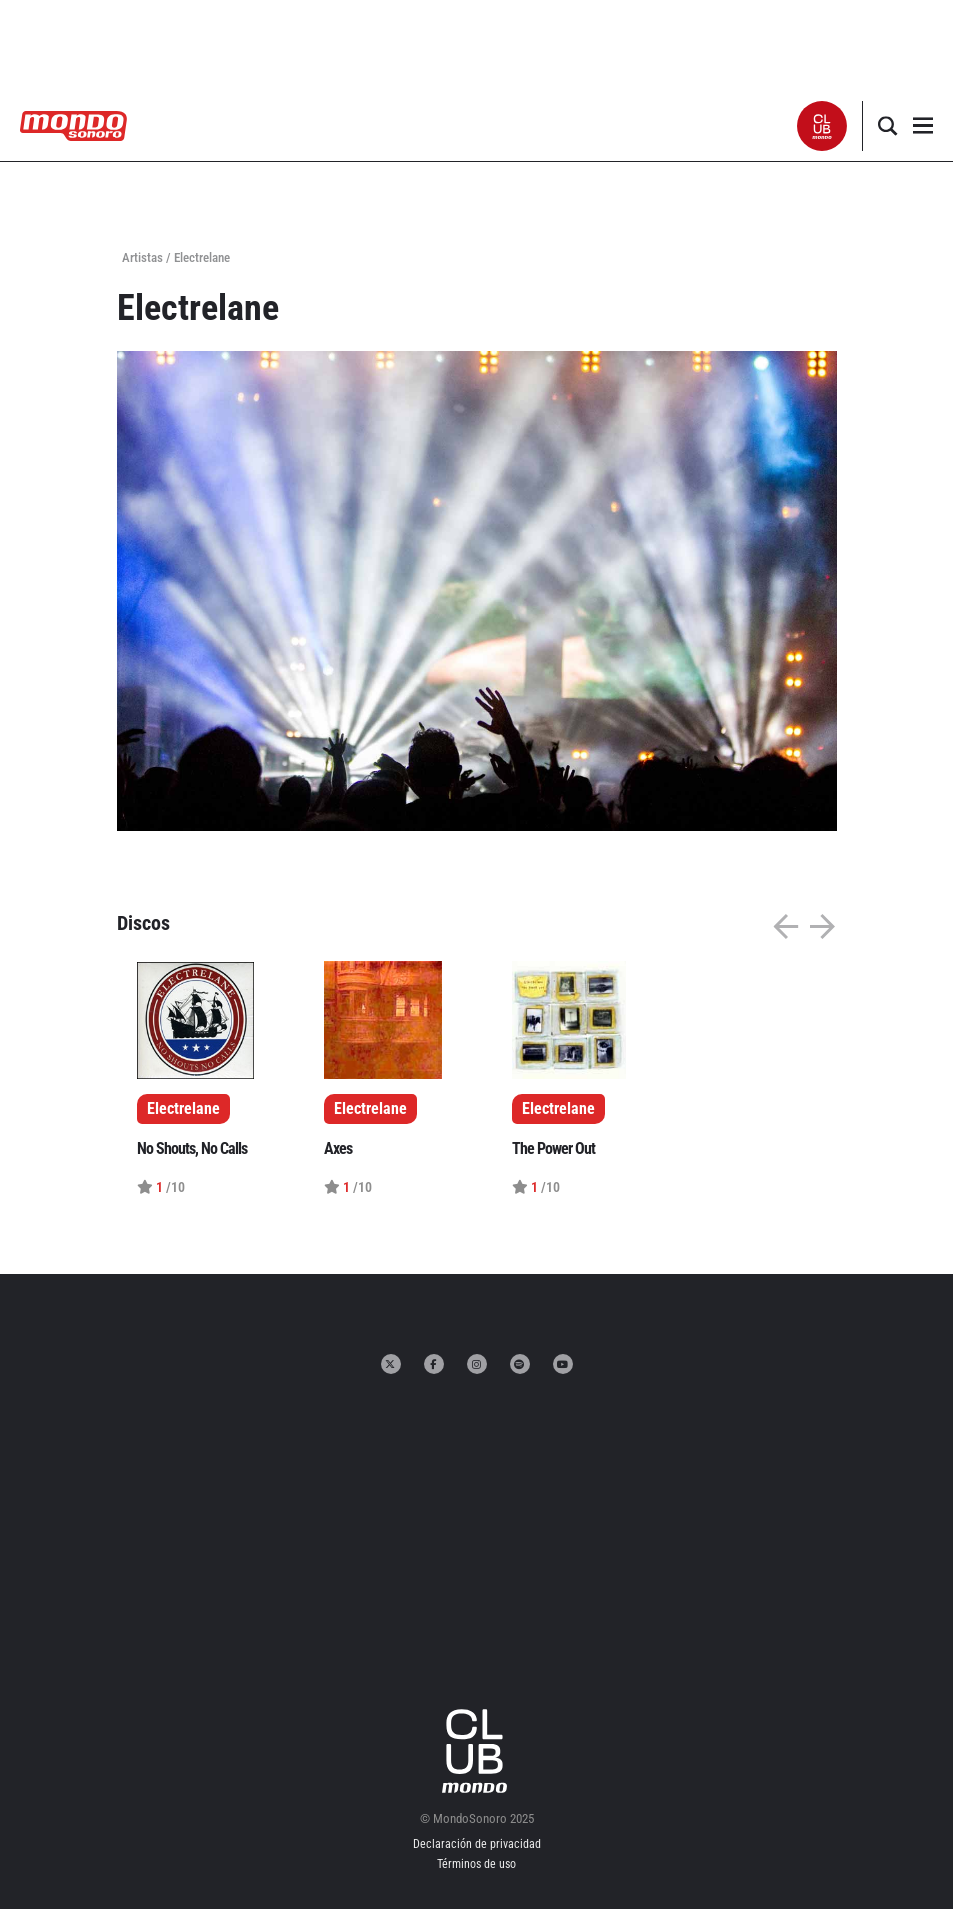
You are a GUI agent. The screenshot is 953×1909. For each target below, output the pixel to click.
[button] (822, 126)
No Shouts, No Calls (192, 1148)
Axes (338, 1148)
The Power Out (553, 1148)
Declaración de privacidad (477, 1844)
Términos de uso (476, 1864)
